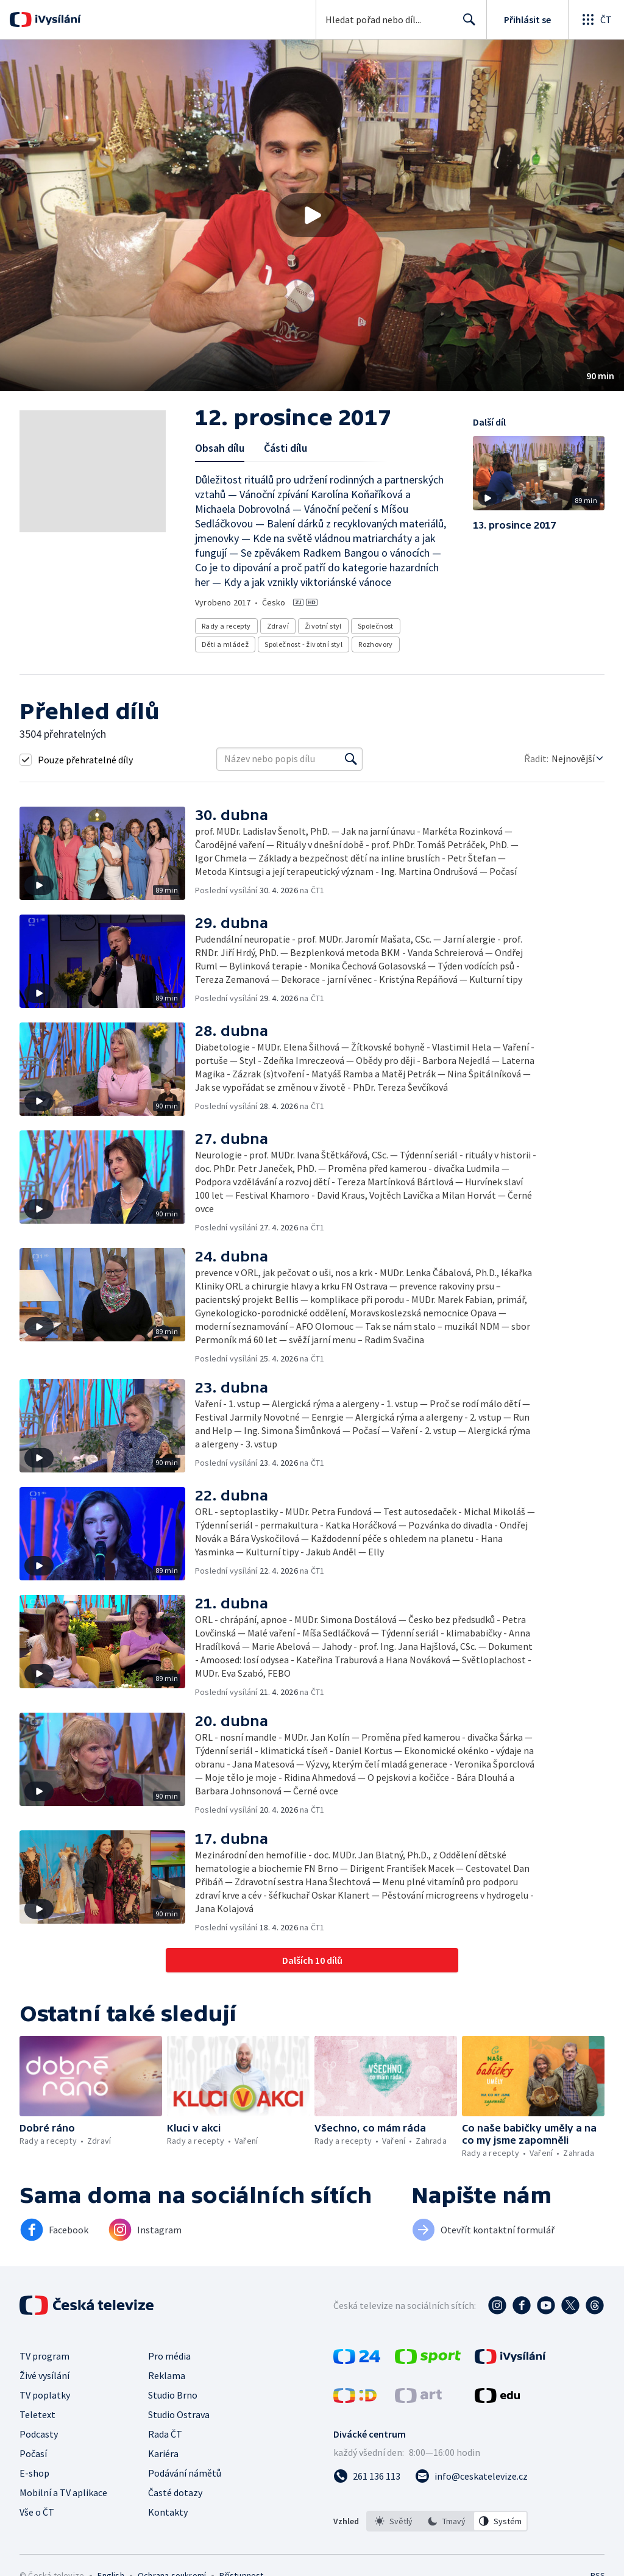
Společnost (376, 625)
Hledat (466, 24)
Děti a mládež (225, 644)
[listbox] (447, 2521)
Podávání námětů (184, 2473)
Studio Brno (172, 2395)
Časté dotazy (175, 2492)
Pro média (169, 2356)
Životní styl (323, 625)
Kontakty (168, 2512)
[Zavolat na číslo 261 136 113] (366, 2476)
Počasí (33, 2453)
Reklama (166, 2375)
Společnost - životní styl (303, 644)
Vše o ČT (37, 2512)
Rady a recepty (226, 625)
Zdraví (278, 625)
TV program (44, 2356)
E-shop (34, 2473)
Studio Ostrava (179, 2414)
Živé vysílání (44, 2375)
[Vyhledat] (351, 759)
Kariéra (163, 2453)
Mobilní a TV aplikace (63, 2492)
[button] (312, 215)
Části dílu (285, 448)
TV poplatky (45, 2395)
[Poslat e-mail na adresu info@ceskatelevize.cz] (471, 2476)
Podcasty (39, 2434)
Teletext (37, 2414)
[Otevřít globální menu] (596, 19)
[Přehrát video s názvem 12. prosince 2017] (312, 215)
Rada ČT (165, 2434)
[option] (393, 2521)
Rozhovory (375, 644)
